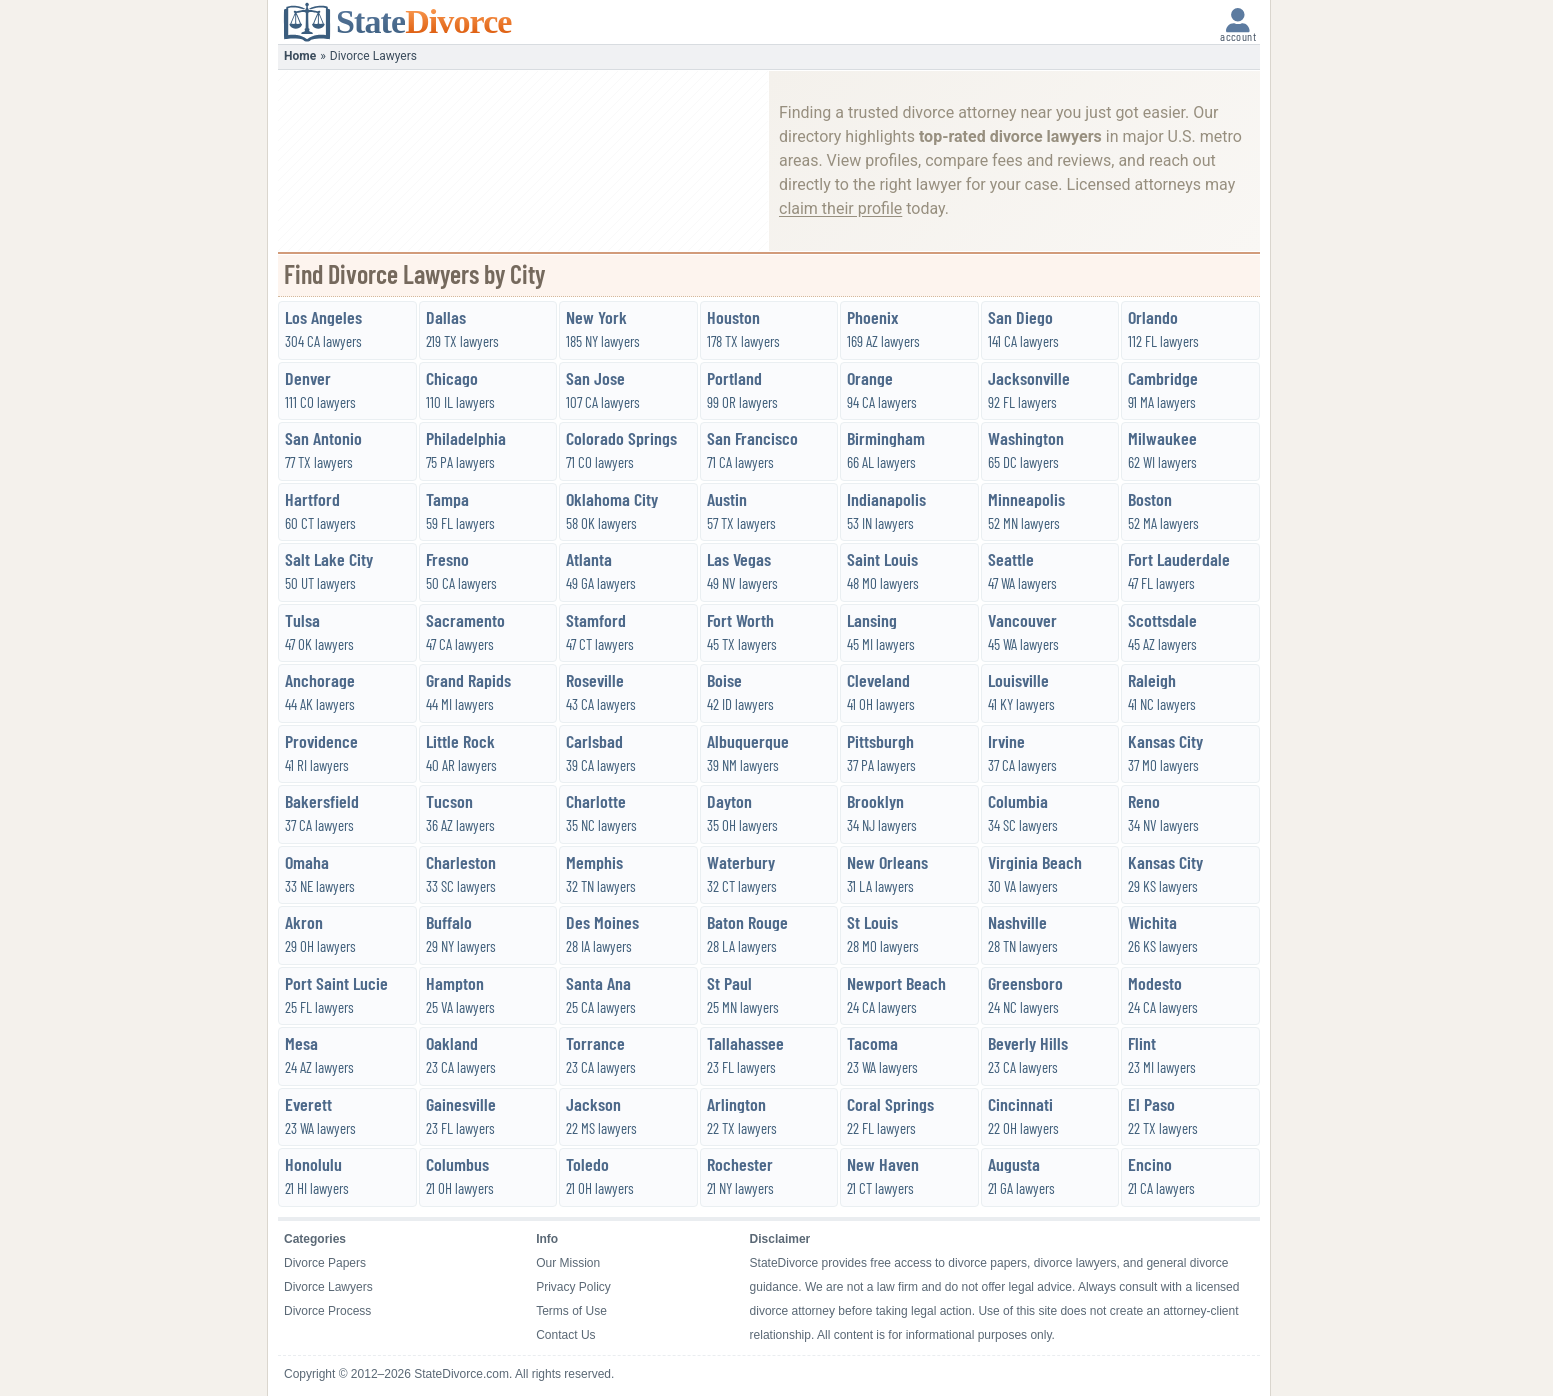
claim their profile (840, 208)
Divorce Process (327, 1311)
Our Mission (568, 1263)
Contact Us (565, 1335)
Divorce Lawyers (328, 1287)
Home (300, 56)
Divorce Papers (325, 1263)
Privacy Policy (573, 1287)
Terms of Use (571, 1311)
